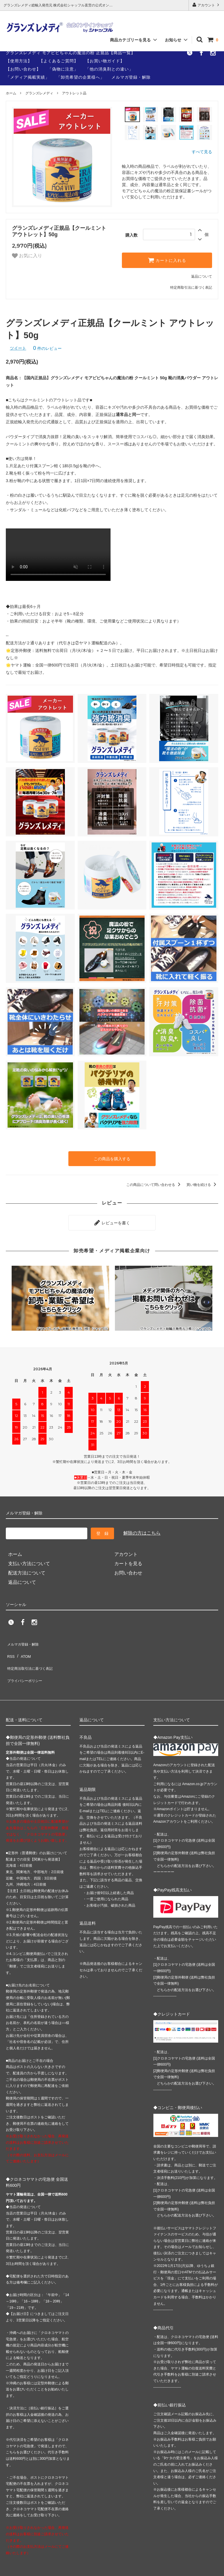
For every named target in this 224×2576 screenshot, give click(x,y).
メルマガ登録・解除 (131, 77)
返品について (201, 276)
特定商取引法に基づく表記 (191, 287)
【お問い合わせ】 (23, 69)
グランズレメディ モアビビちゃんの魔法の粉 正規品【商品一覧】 (70, 52)
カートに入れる (167, 260)
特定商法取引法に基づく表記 (32, 1653)
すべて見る (202, 151)
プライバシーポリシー (26, 1661)
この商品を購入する (112, 1158)
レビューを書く (112, 1220)
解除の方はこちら (139, 1529)
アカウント (206, 4)
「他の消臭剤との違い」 (109, 69)
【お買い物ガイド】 (105, 61)
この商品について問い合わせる (154, 1184)
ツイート (18, 348)
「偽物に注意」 (63, 69)
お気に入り (25, 256)
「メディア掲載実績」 (27, 77)
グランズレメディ (39, 93)
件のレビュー (47, 348)
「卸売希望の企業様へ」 (80, 77)
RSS (10, 1644)
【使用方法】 (19, 61)
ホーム (11, 93)
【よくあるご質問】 (58, 61)
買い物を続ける (202, 1184)
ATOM (23, 1644)
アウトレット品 (74, 93)
